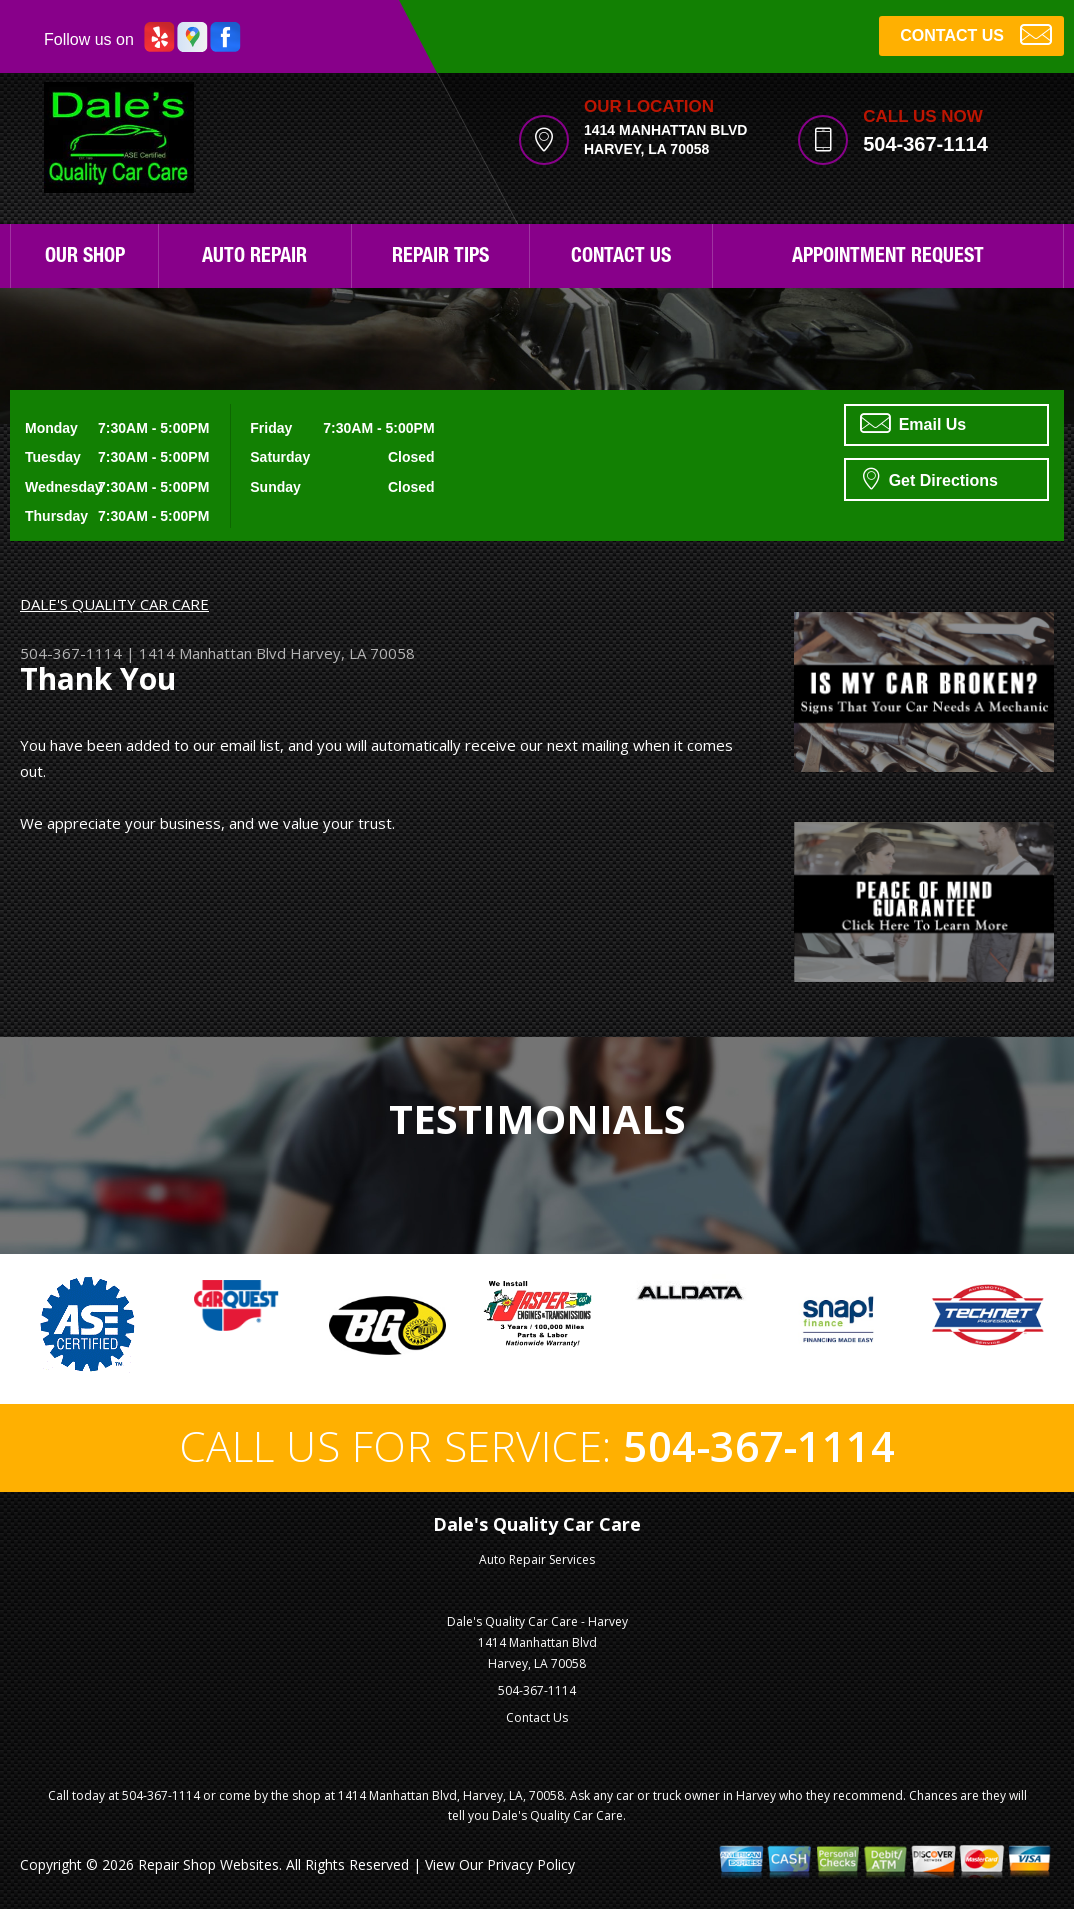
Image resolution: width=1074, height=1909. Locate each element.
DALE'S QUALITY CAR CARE (114, 604)
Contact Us (621, 258)
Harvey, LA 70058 (352, 653)
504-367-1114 (925, 144)
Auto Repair (254, 258)
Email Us (913, 423)
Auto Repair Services (537, 1559)
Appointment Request (888, 258)
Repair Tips (440, 258)
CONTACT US (976, 33)
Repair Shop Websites (208, 1864)
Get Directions (930, 478)
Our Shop (85, 258)
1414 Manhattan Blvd (212, 653)
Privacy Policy (531, 1864)
